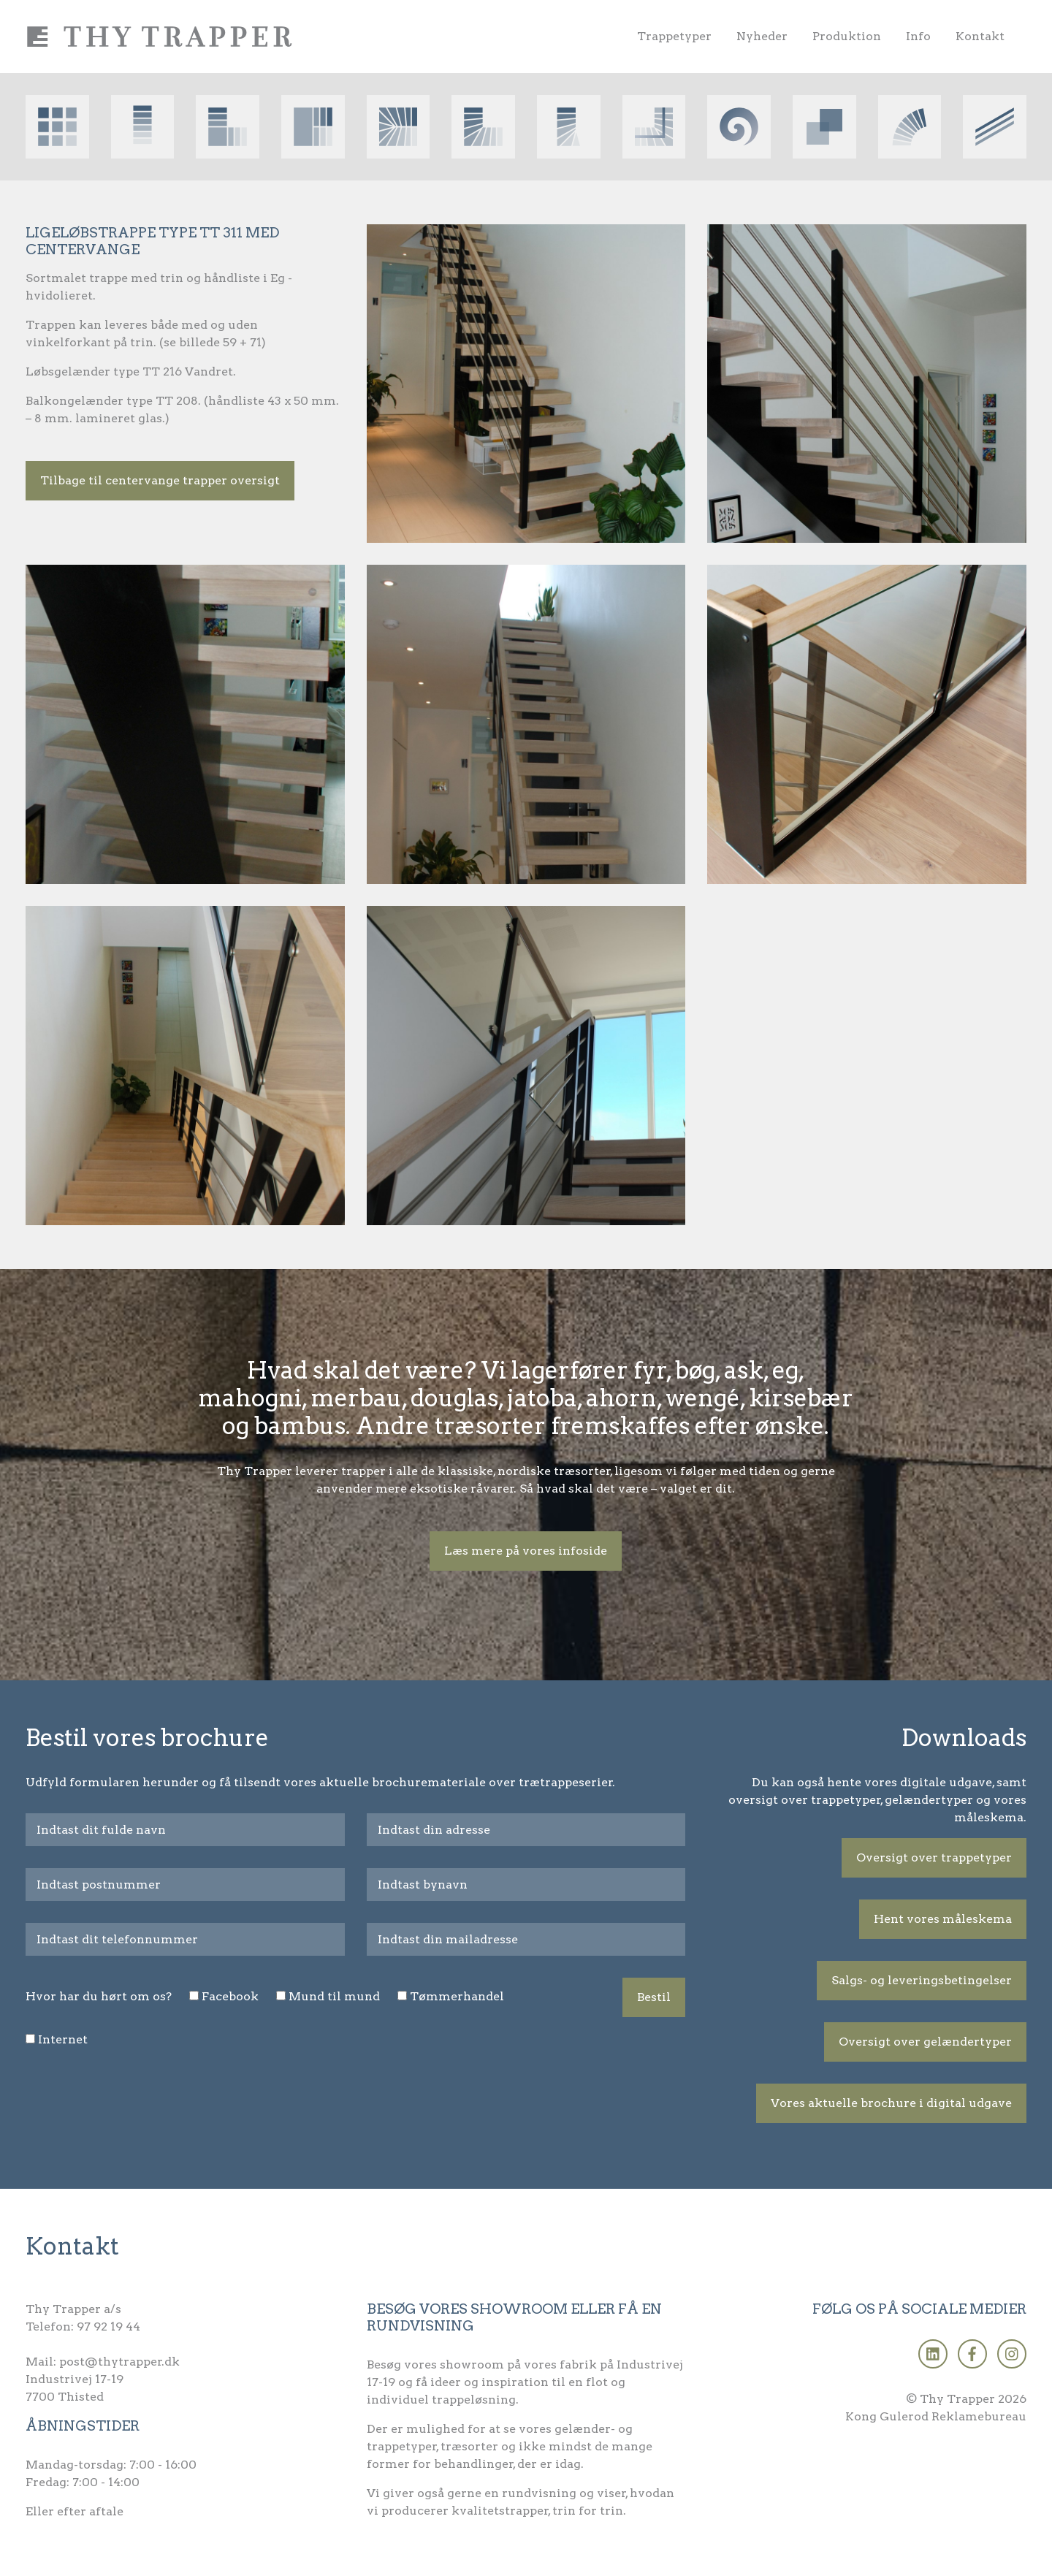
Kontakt (980, 36)
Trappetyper (674, 36)
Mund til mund (334, 1996)
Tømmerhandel (457, 1996)
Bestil (654, 1997)
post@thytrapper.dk (119, 2362)
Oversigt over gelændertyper (925, 2042)
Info (918, 36)
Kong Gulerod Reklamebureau (935, 2416)
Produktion (846, 36)
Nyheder (762, 36)
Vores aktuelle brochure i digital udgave (891, 2103)
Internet (63, 2039)
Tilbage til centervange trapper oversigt (160, 480)
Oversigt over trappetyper (934, 1857)
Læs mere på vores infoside (525, 1551)
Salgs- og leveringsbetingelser (921, 1980)
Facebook (230, 1996)
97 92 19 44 (108, 2326)
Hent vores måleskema (943, 1919)
